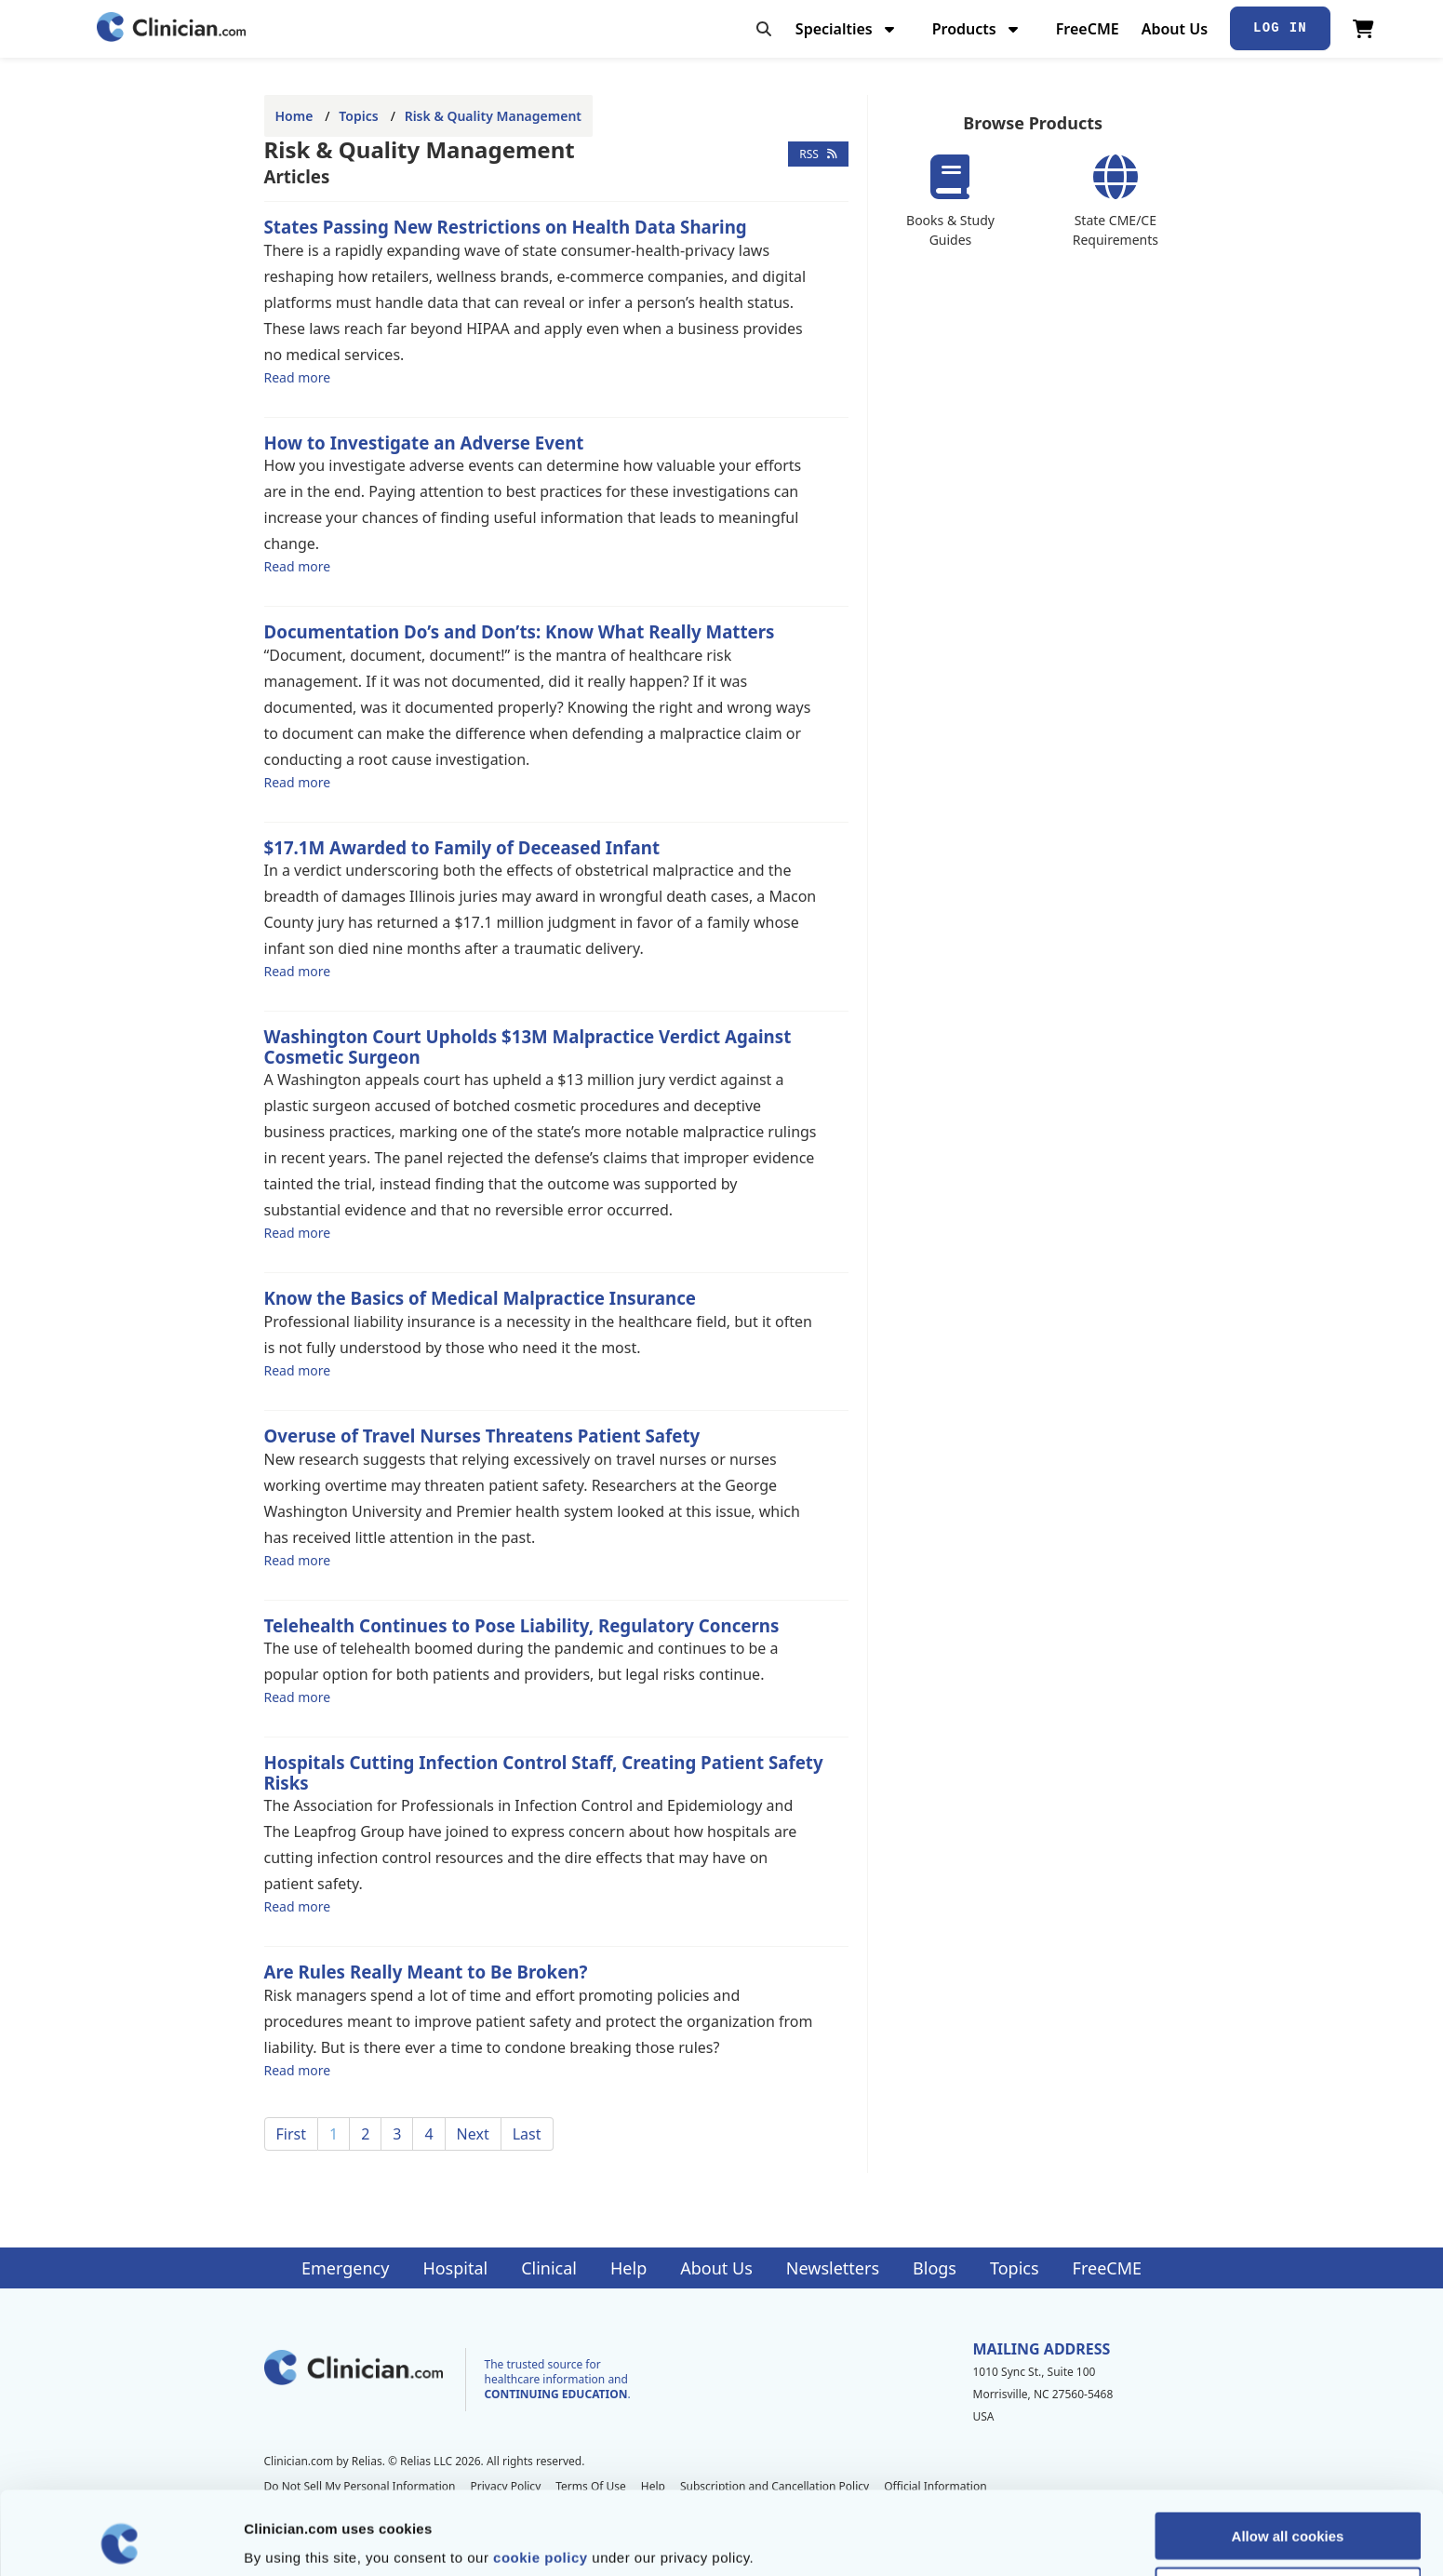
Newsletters (832, 2268)
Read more (297, 377)
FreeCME (1087, 29)
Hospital (455, 2268)
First (291, 2134)
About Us (1175, 29)
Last (527, 2134)
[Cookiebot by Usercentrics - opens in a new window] (120, 2540)
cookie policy (540, 2479)
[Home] (171, 28)
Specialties (847, 29)
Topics (358, 116)
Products (977, 29)
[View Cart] (1363, 29)
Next (473, 2134)
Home (294, 116)
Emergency (345, 2268)
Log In (1280, 27)
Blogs (934, 2268)
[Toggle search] (764, 29)
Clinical (549, 2268)
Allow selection (1287, 2512)
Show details (976, 2539)
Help (628, 2268)
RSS (818, 154)
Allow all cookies (1288, 2457)
